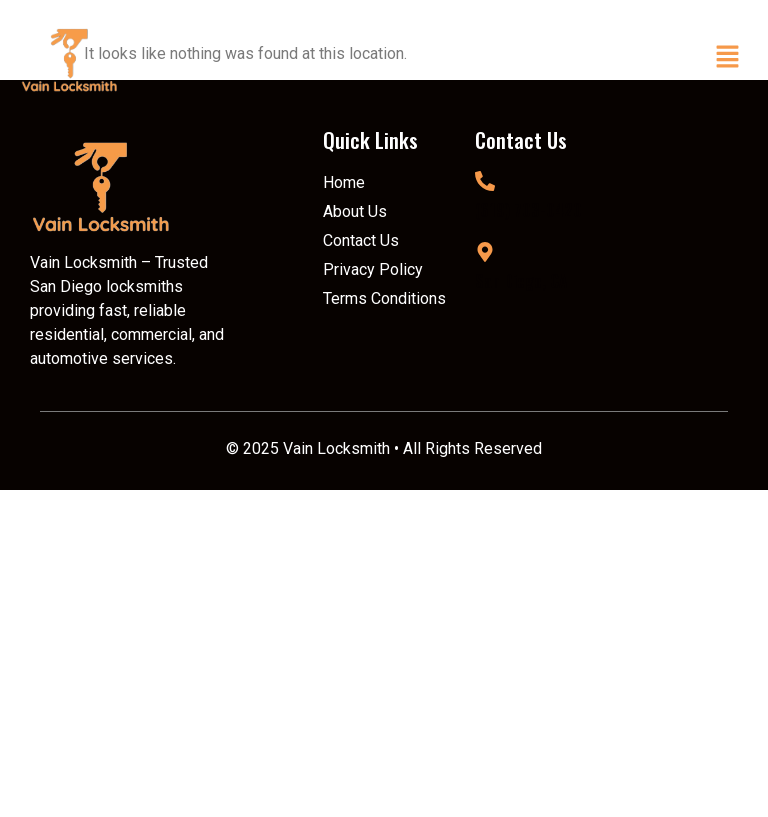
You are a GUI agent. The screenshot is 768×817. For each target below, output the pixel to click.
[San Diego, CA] (485, 252)
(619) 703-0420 (528, 210)
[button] (728, 59)
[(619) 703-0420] (485, 181)
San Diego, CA (521, 281)
